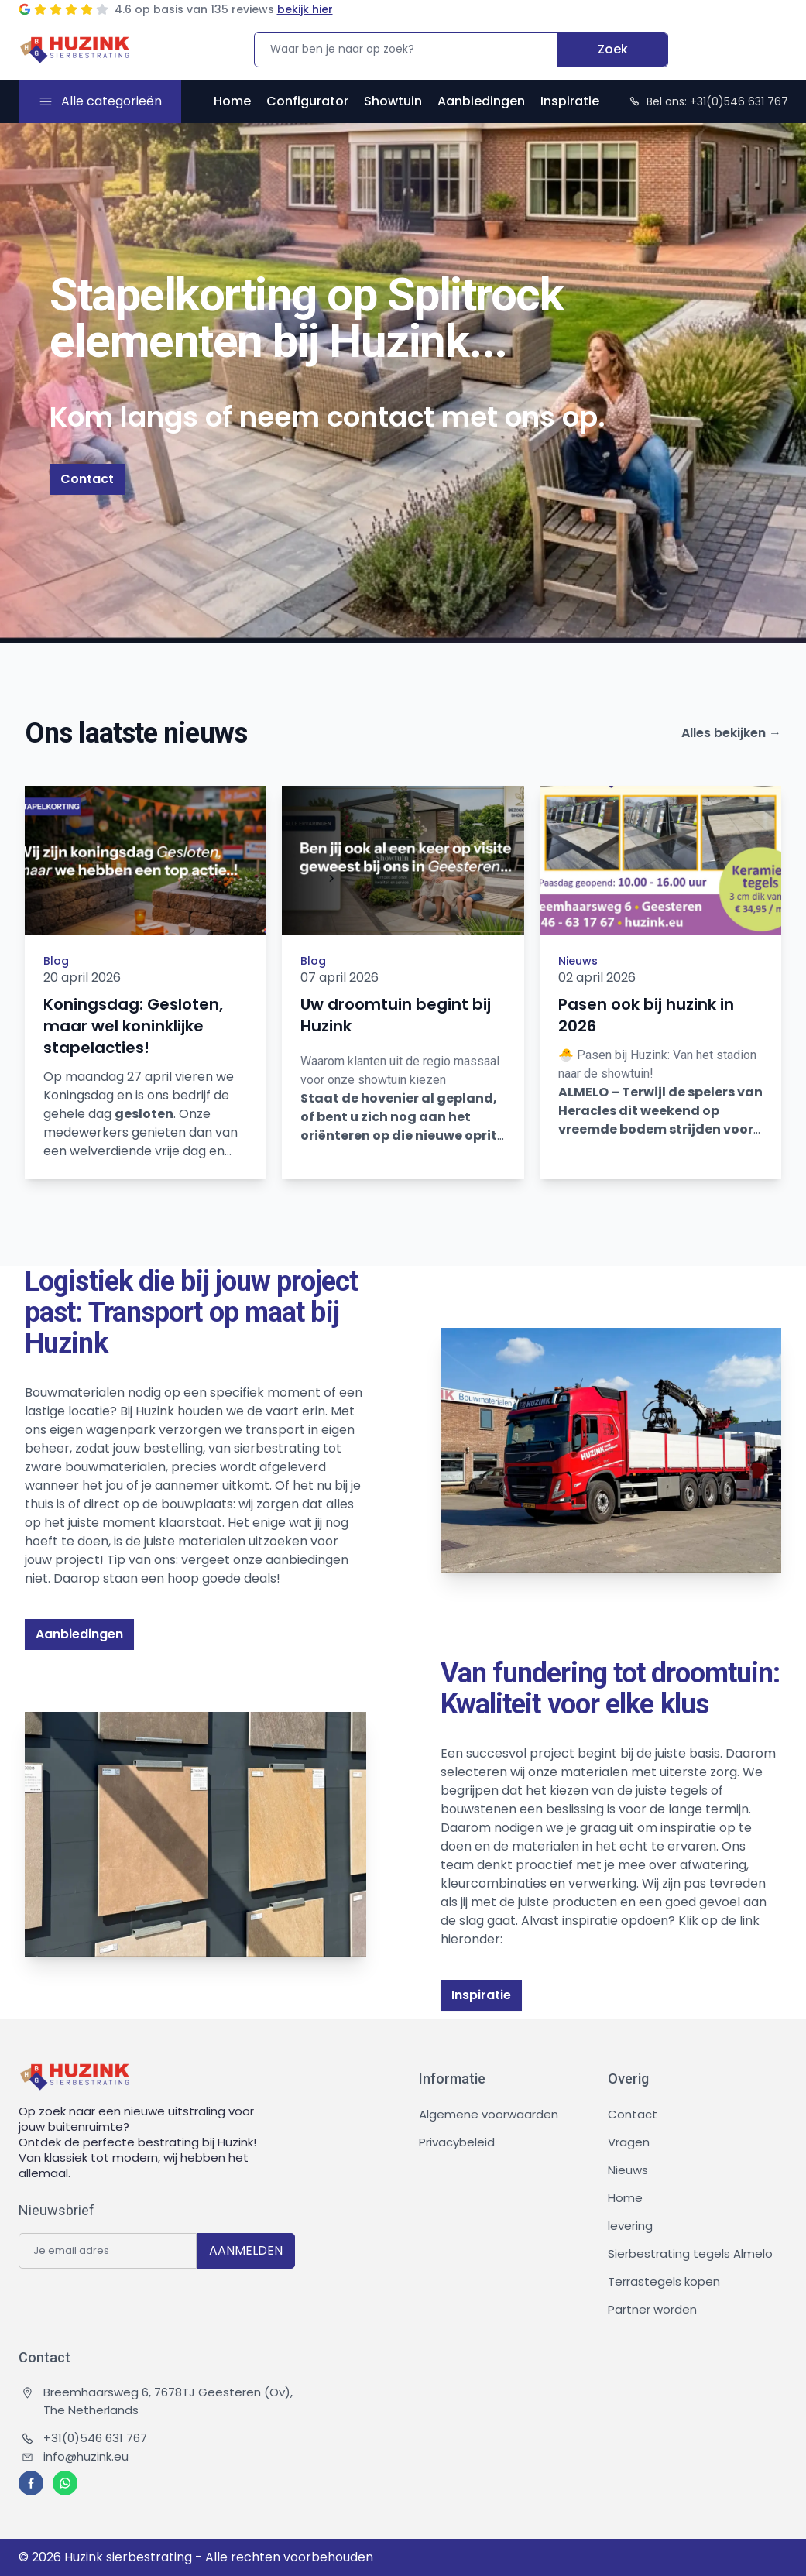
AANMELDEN (246, 2250)
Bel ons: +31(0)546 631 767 (708, 101)
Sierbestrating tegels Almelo (690, 2253)
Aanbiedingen (481, 101)
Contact (87, 479)
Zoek (613, 49)
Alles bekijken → (731, 733)
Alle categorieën (111, 101)
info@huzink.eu (75, 2456)
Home (232, 101)
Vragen (629, 2142)
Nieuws (578, 961)
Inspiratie (569, 101)
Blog (56, 961)
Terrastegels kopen (664, 2281)
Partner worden (652, 2309)
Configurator (307, 101)
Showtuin (393, 101)
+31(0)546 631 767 (84, 2438)
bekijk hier (305, 9)
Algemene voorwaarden (488, 2114)
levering (630, 2226)
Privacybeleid (457, 2142)
